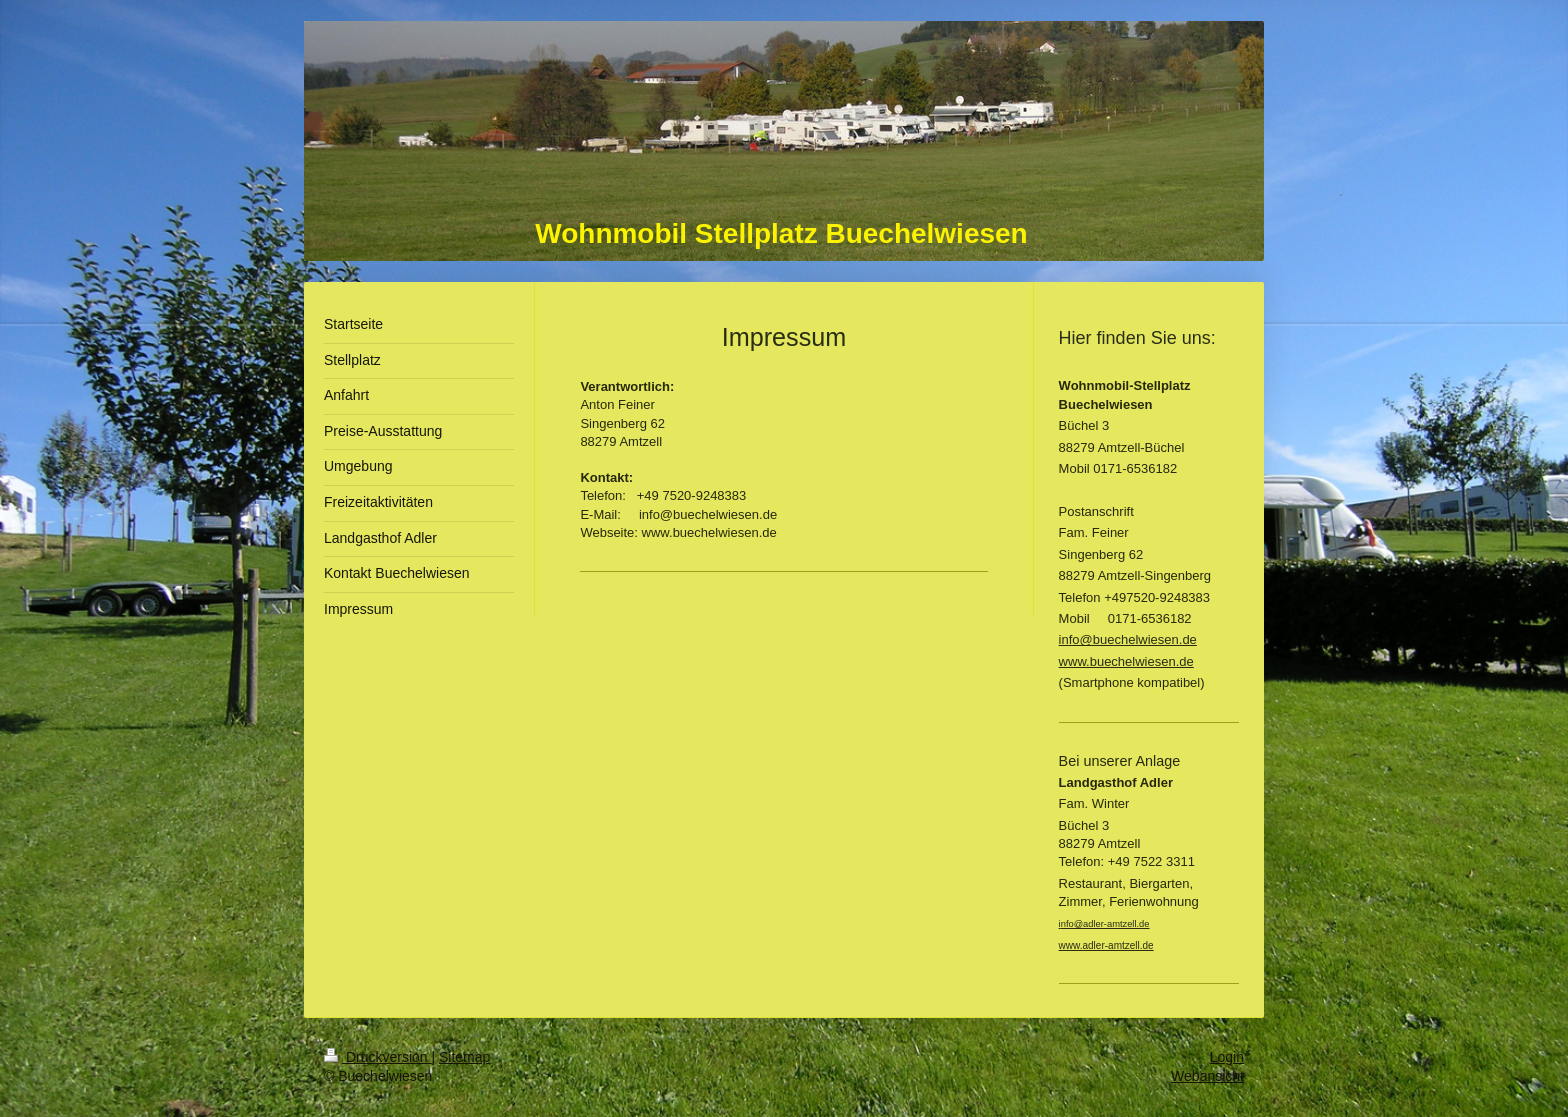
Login (1227, 1057)
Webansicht (1207, 1076)
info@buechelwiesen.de (1128, 639)
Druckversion (377, 1057)
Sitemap (464, 1057)
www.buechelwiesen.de (1126, 661)
